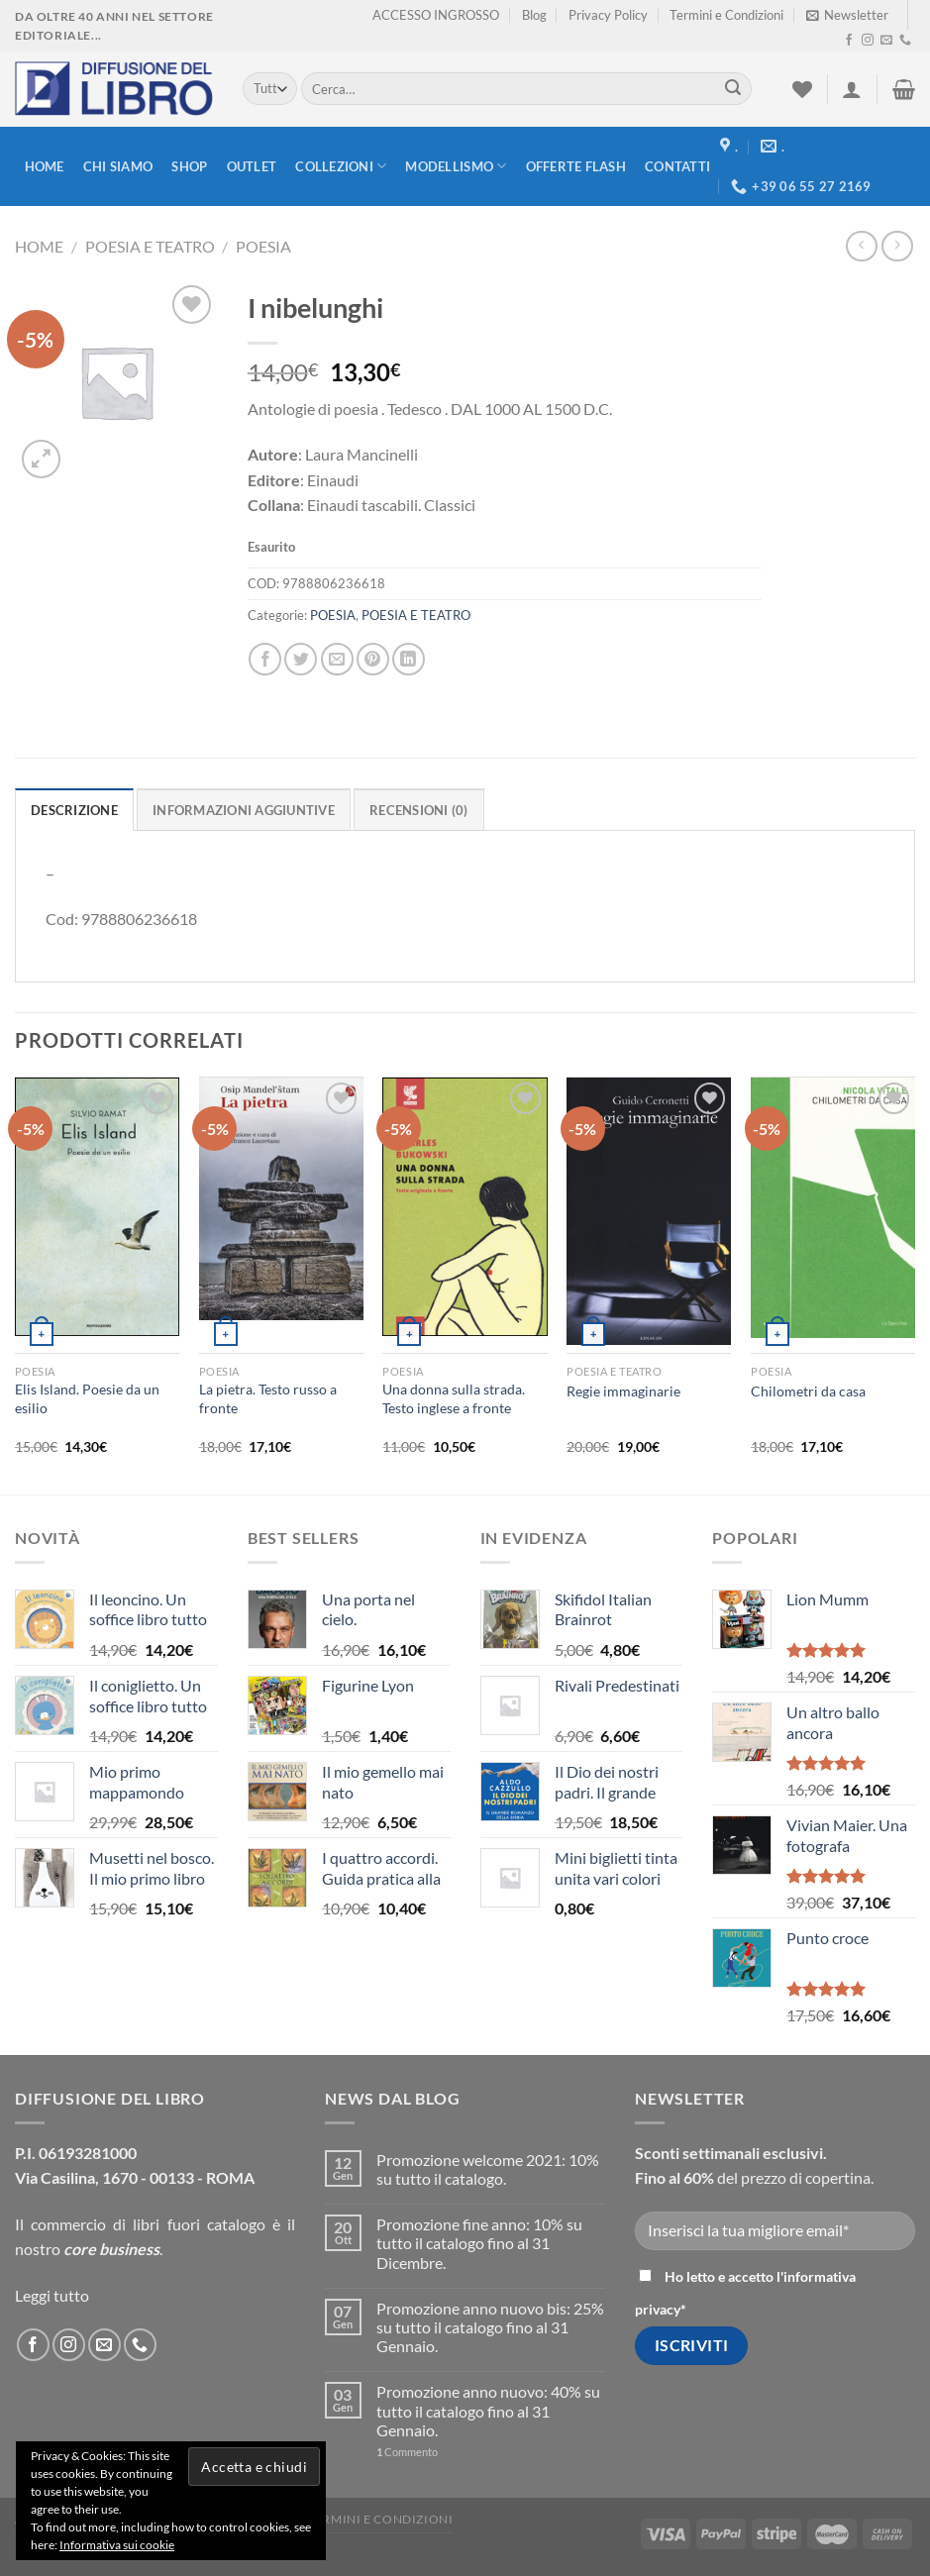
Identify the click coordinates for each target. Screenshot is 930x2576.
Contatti (677, 166)
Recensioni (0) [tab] (418, 810)
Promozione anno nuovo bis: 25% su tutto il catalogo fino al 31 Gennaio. (490, 2327)
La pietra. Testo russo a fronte (268, 1398)
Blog (534, 15)
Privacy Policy (608, 15)
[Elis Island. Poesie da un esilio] (97, 1207)
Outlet (252, 166)
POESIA (263, 246)
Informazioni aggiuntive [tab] (244, 810)
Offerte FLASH (576, 166)
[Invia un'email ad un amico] (337, 659)
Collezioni (340, 165)
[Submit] (733, 89)
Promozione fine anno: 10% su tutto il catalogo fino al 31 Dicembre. (479, 2243)
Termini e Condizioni (726, 15)
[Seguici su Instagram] (868, 41)
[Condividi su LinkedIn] (408, 659)
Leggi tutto (52, 2295)
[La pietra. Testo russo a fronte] (281, 1198)
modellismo (455, 165)
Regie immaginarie (623, 1391)
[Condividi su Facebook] (265, 659)
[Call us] (905, 41)
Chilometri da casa (808, 1391)
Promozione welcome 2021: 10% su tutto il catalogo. (487, 2169)
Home (44, 166)
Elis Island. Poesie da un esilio (87, 1398)
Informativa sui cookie (116, 2544)
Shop (189, 166)
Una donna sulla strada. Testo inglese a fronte (453, 1398)
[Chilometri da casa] (833, 1208)
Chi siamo (118, 166)
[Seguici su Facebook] (849, 41)
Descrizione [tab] (74, 810)
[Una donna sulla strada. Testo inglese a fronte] (464, 1207)
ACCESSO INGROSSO (435, 15)
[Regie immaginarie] (649, 1211)
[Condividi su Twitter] (300, 659)
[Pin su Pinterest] (373, 659)
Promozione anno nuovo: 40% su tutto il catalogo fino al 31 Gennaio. (488, 2410)
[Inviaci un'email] (886, 41)
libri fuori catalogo (198, 2224)
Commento (407, 2451)
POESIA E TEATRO (150, 246)
